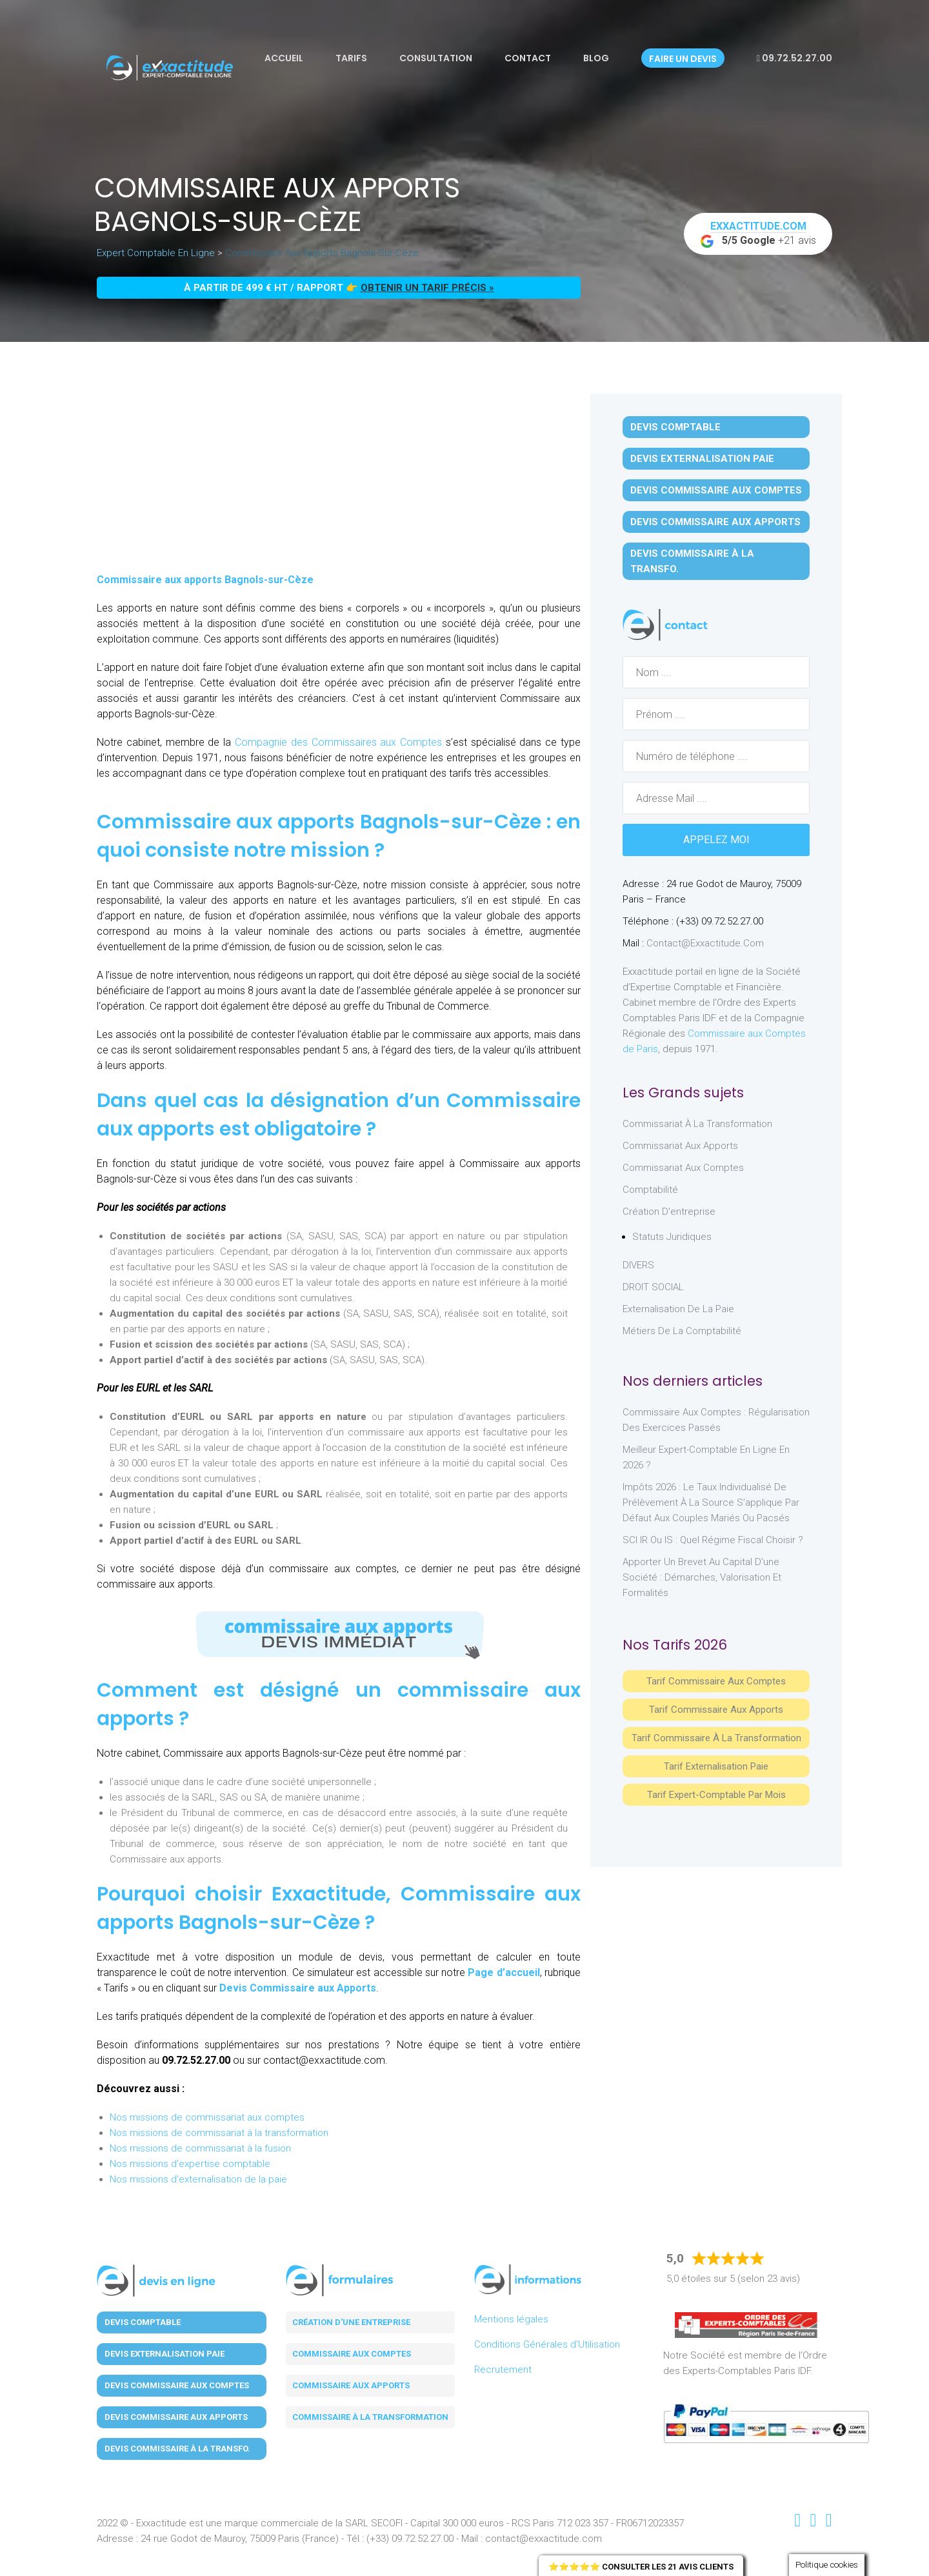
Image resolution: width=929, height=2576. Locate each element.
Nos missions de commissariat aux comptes (207, 2117)
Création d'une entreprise (351, 2322)
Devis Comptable (675, 427)
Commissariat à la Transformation (697, 1124)
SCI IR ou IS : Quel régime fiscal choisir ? (713, 1540)
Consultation (435, 58)
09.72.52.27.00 (794, 58)
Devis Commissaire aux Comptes (716, 490)
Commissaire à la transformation (370, 2417)
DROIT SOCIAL (653, 1287)
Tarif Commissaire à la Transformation (716, 1738)
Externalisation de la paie (678, 1309)
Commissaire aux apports (351, 2385)
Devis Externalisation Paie (702, 458)
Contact (527, 58)
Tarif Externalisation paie (716, 1766)
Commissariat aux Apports (680, 1146)
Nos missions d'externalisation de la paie (198, 2179)
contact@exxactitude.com (705, 943)
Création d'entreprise (669, 1211)
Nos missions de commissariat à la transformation (219, 2133)
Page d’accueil (503, 1972)
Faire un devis (683, 58)
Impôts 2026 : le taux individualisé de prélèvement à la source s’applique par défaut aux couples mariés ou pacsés (711, 1502)
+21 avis (758, 234)
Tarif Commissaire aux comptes (716, 1681)
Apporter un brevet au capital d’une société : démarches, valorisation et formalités (702, 1577)
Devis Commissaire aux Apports (297, 1988)
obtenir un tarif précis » (427, 288)
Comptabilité (650, 1189)
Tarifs (351, 58)
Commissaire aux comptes (351, 2354)
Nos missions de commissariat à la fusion (200, 2148)
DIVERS (638, 1265)
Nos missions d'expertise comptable (190, 2164)
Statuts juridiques (672, 1237)
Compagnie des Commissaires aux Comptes (336, 742)
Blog (596, 58)
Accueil (284, 58)
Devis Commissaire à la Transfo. (692, 561)
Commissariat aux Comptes (683, 1167)
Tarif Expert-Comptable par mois (716, 1795)
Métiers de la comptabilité (682, 1331)
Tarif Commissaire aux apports (716, 1709)
